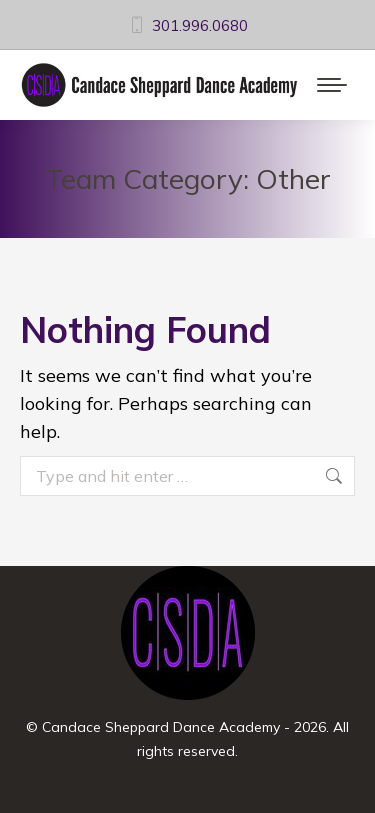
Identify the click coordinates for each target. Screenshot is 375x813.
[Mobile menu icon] (332, 85)
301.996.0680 (187, 25)
